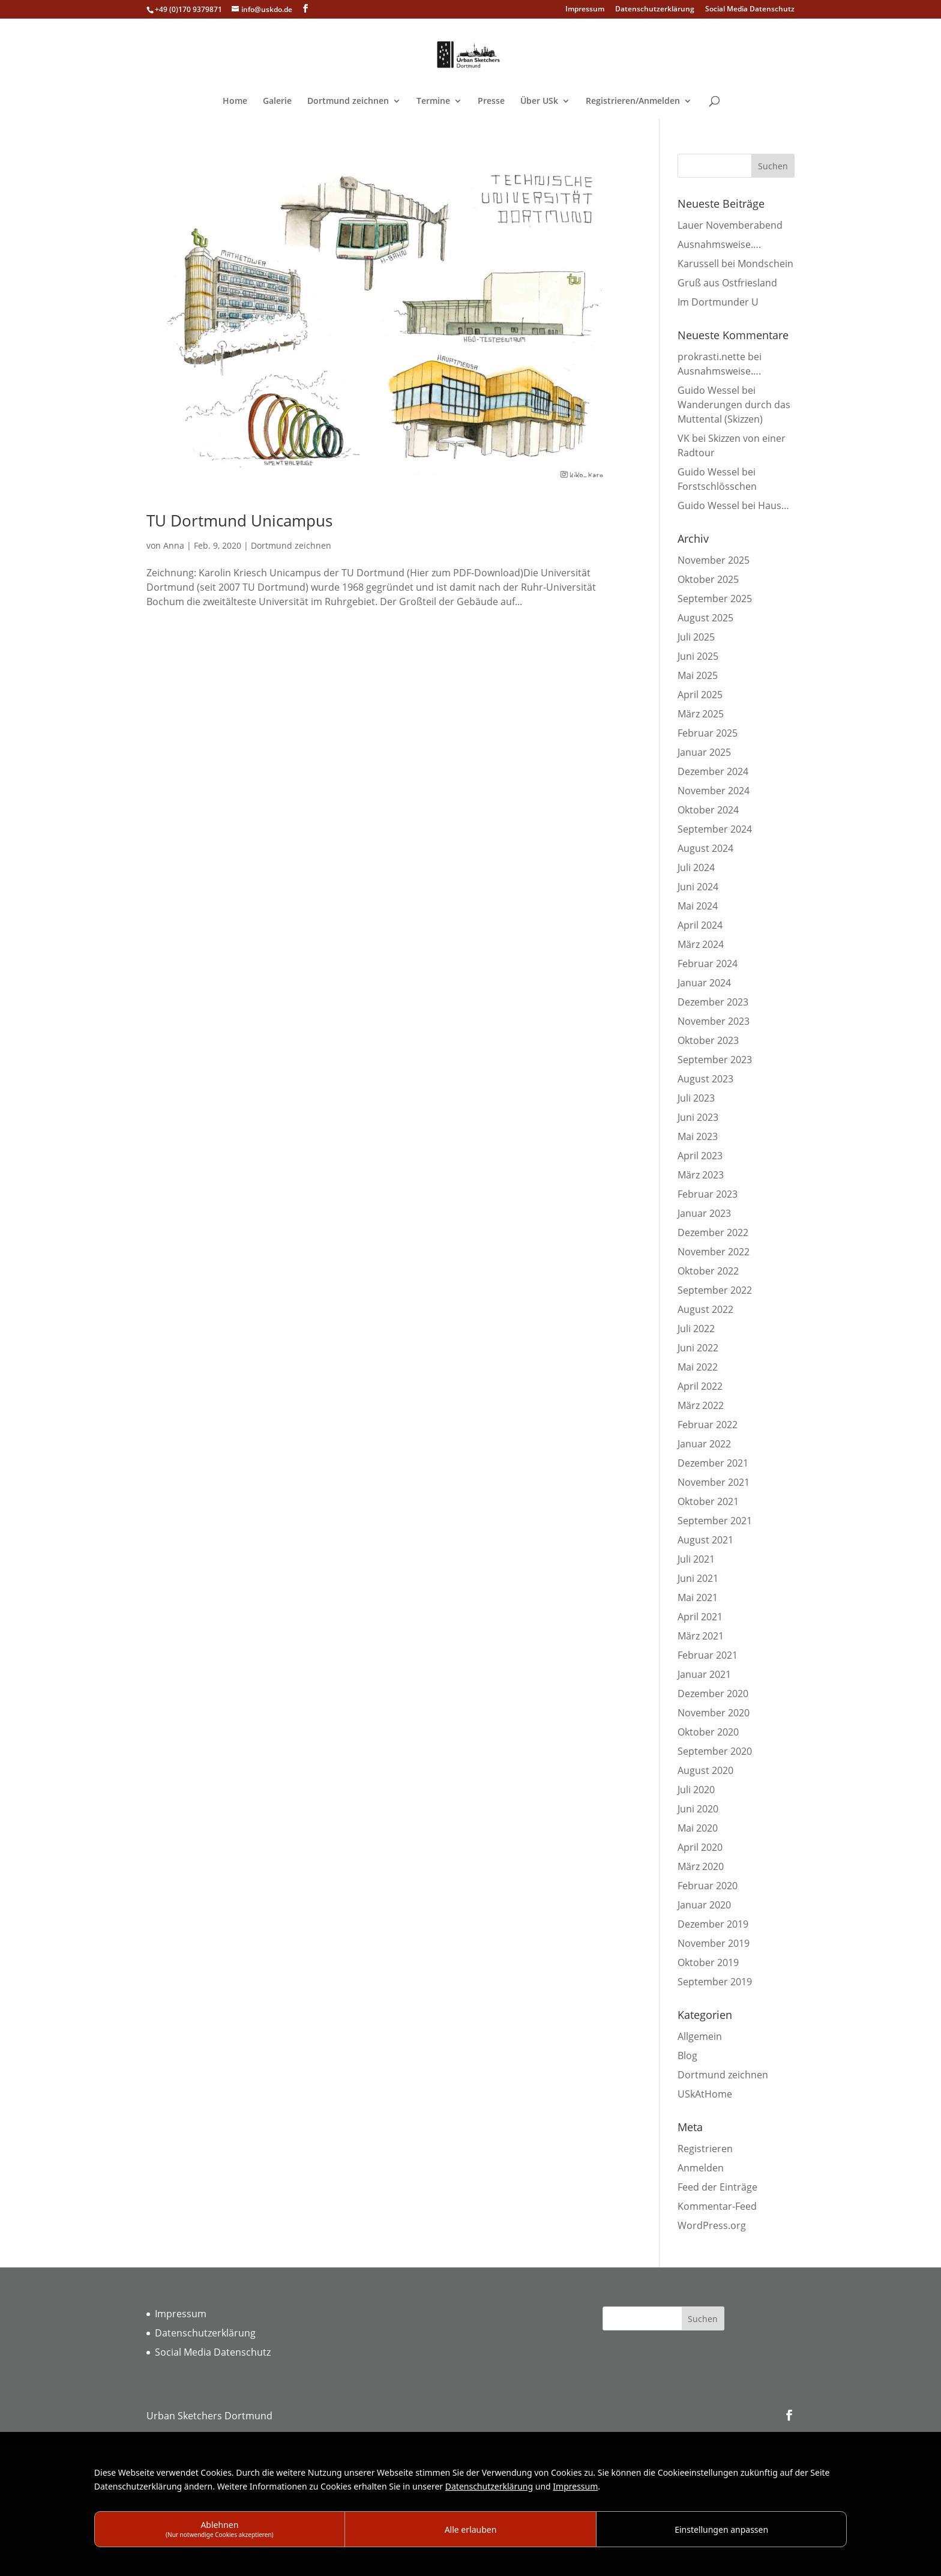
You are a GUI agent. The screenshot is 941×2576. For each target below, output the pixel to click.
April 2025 (700, 694)
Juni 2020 (698, 1808)
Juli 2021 (696, 1559)
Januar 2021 (704, 1674)
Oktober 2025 (708, 579)
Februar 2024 (708, 963)
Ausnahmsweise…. (719, 244)
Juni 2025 (698, 656)
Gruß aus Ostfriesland (727, 282)
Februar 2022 (708, 1424)
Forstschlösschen (717, 486)
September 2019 (715, 1981)
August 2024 (705, 848)
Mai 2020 (698, 1828)
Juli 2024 (696, 867)
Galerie (277, 101)
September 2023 (715, 1059)
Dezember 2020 (713, 1693)
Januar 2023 (704, 1213)
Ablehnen (220, 2529)
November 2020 (714, 1712)
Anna (173, 545)
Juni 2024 (698, 886)
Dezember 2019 (713, 1924)
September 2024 (715, 829)
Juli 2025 (696, 637)
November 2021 (714, 1482)
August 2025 (705, 617)
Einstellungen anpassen (721, 2529)
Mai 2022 (698, 1367)
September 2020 (715, 1751)
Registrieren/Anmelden (633, 101)
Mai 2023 (698, 1136)
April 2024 (700, 925)
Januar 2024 (704, 982)
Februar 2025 (708, 733)
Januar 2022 (704, 1443)
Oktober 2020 (708, 1732)
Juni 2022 (698, 1347)
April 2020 (700, 1847)
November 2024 (714, 790)
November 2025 (714, 560)
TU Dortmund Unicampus (239, 520)
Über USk (539, 101)
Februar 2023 (708, 1194)
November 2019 (714, 1943)
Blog (687, 2055)
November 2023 (714, 1021)
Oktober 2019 (708, 1962)
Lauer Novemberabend (730, 225)
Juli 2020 (696, 1789)
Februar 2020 (708, 1885)
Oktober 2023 (708, 1040)
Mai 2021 (698, 1597)
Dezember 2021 (713, 1463)
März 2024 (701, 944)
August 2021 (705, 1539)
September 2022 (715, 1290)
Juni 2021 (698, 1578)
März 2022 (701, 1405)
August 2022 (705, 1309)
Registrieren (705, 2148)
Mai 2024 (698, 905)
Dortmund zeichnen (348, 101)
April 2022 (700, 1386)
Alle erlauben (471, 2529)
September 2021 (715, 1520)
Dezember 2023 (713, 1002)
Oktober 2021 (708, 1501)
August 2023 (705, 1078)
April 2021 (700, 1616)
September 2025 (715, 598)
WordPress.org (712, 2225)
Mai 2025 (698, 675)
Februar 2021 (708, 1655)
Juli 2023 (696, 1098)
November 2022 (714, 1251)
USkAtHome (705, 2094)
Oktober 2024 (708, 809)
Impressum (584, 9)
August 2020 (705, 1770)
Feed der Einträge (717, 2187)
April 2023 (700, 1155)
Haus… (773, 505)
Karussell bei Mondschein (735, 263)
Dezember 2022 (713, 1232)
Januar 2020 (704, 1904)
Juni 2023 (698, 1117)
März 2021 (701, 1635)
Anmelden (701, 2167)
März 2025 (701, 713)
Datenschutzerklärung (654, 9)
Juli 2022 (696, 1328)
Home (235, 101)
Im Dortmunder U (718, 302)
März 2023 (701, 1174)
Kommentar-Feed (717, 2206)
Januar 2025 (704, 752)
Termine (433, 101)
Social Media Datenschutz (750, 9)
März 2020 (701, 1866)
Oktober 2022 (708, 1270)
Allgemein (700, 2036)
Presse (491, 101)
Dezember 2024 (713, 771)
